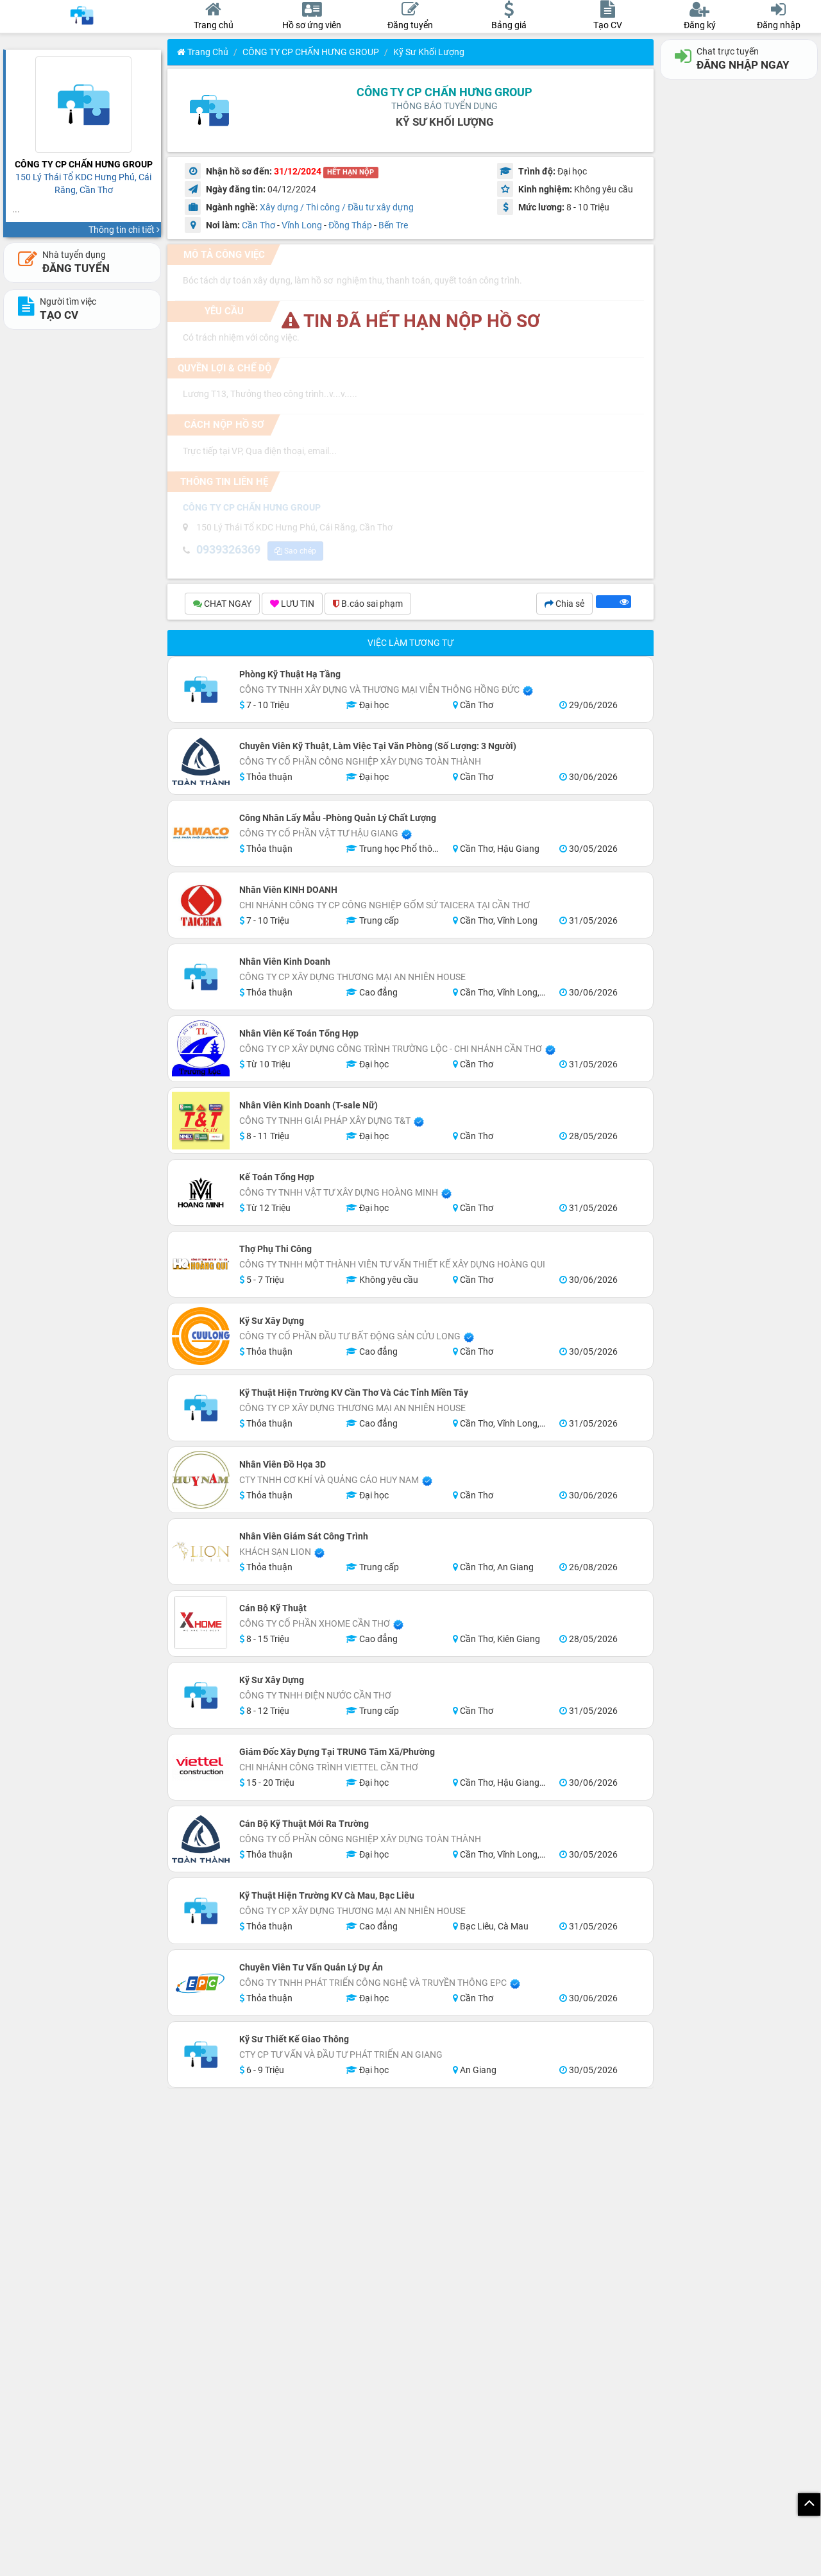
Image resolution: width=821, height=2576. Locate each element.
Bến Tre (393, 225)
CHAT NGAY (222, 605)
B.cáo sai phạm (368, 605)
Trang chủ (202, 52)
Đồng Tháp (350, 225)
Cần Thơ (258, 225)
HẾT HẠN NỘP (350, 172)
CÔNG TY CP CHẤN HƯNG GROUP (310, 52)
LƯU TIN (292, 605)
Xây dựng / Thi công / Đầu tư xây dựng (337, 207)
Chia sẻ (564, 605)
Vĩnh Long (302, 225)
